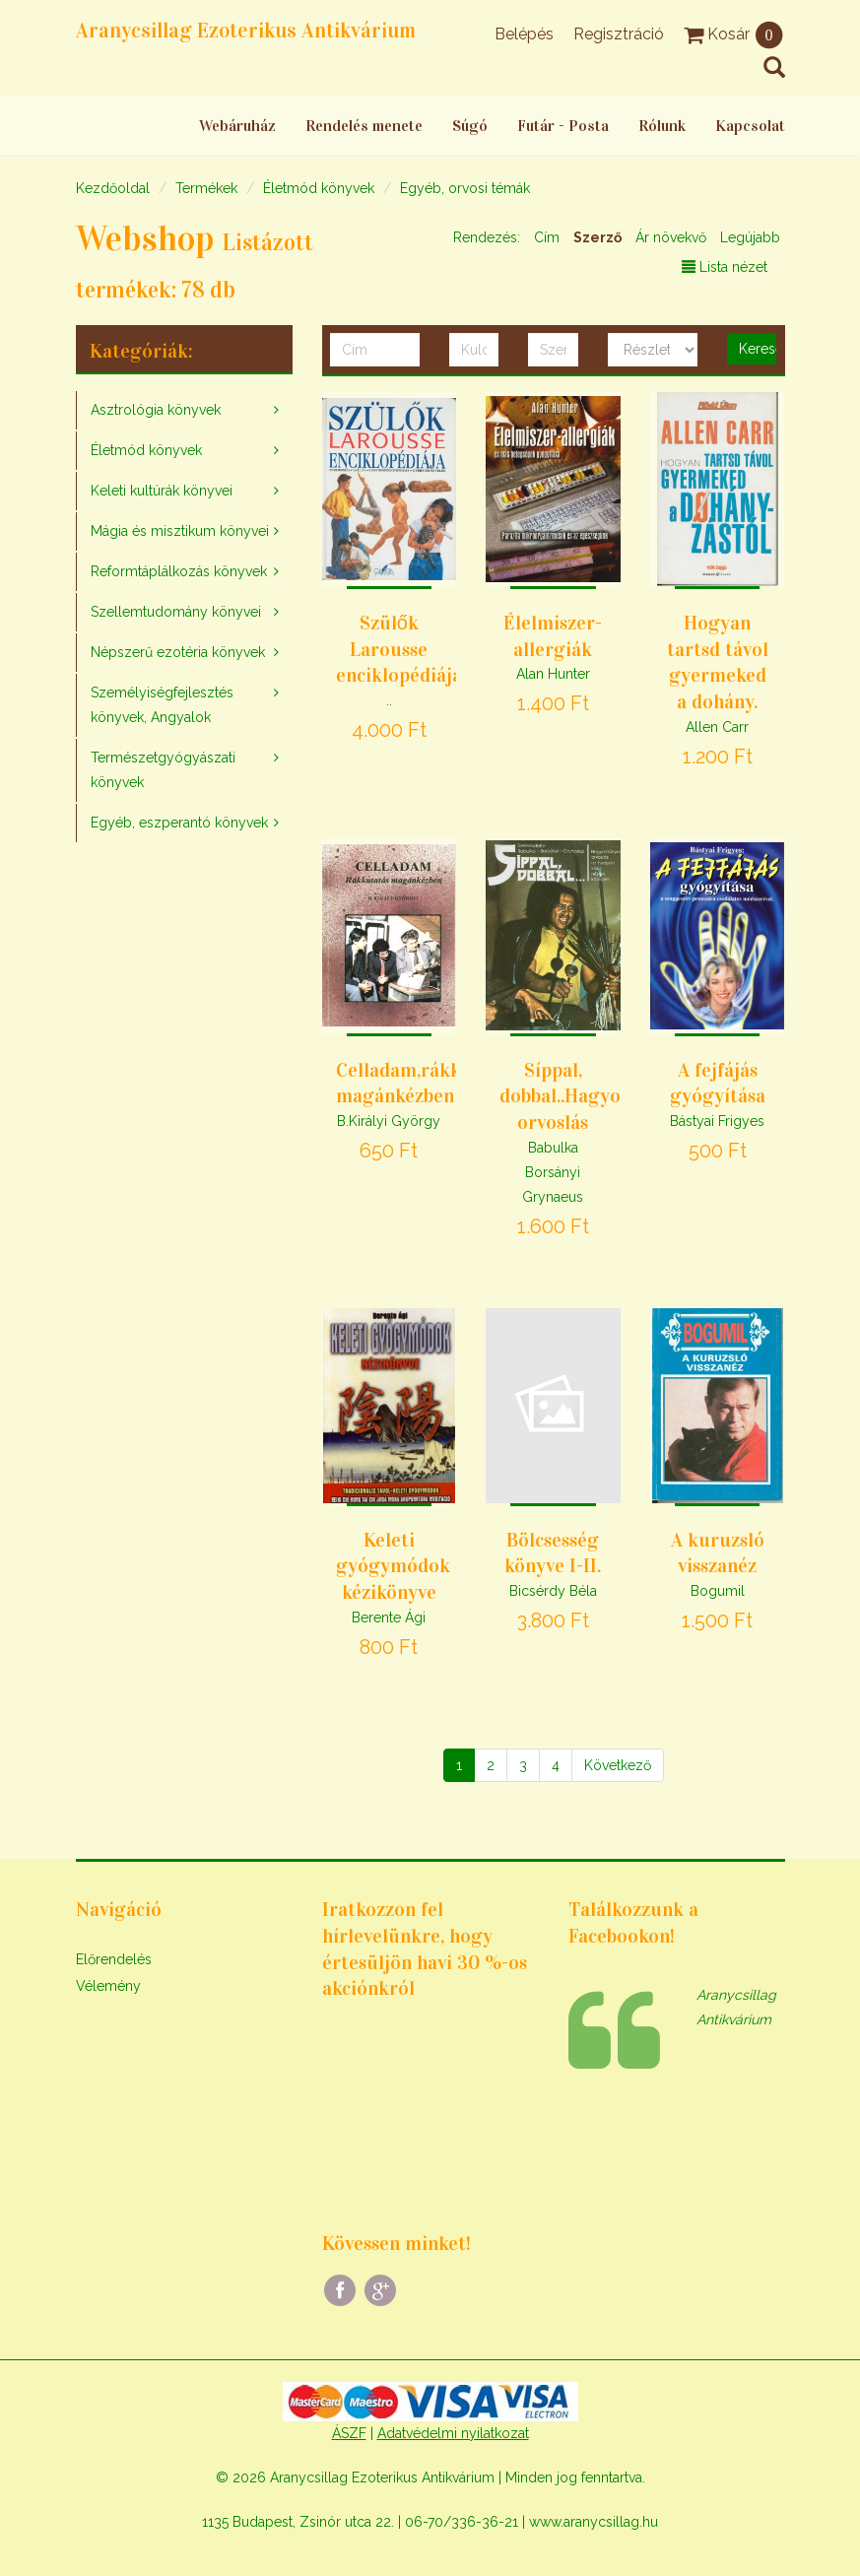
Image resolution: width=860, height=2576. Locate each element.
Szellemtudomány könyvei (176, 612)
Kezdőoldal (113, 188)
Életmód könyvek (318, 188)
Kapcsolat (750, 125)
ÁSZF (349, 2433)
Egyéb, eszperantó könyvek (179, 822)
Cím (547, 237)
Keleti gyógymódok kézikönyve (393, 1566)
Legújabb (750, 237)
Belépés (524, 34)
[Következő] (617, 1765)
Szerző (597, 237)
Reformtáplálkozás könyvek (179, 571)
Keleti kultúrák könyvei (161, 490)
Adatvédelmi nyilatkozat (453, 2433)
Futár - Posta (563, 125)
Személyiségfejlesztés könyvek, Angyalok (162, 705)
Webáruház (237, 125)
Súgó (470, 125)
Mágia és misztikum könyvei (180, 531)
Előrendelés (114, 1959)
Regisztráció (618, 34)
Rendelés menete (364, 125)
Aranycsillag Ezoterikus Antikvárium (246, 30)
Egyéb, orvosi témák (465, 188)
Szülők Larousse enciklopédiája (399, 649)
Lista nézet (724, 267)
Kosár (734, 34)
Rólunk (662, 125)
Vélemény (108, 1986)
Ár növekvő (670, 237)
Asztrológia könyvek (156, 410)
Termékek (206, 188)
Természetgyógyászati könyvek (163, 770)
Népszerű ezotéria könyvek (178, 652)
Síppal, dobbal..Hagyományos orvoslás (593, 1096)
